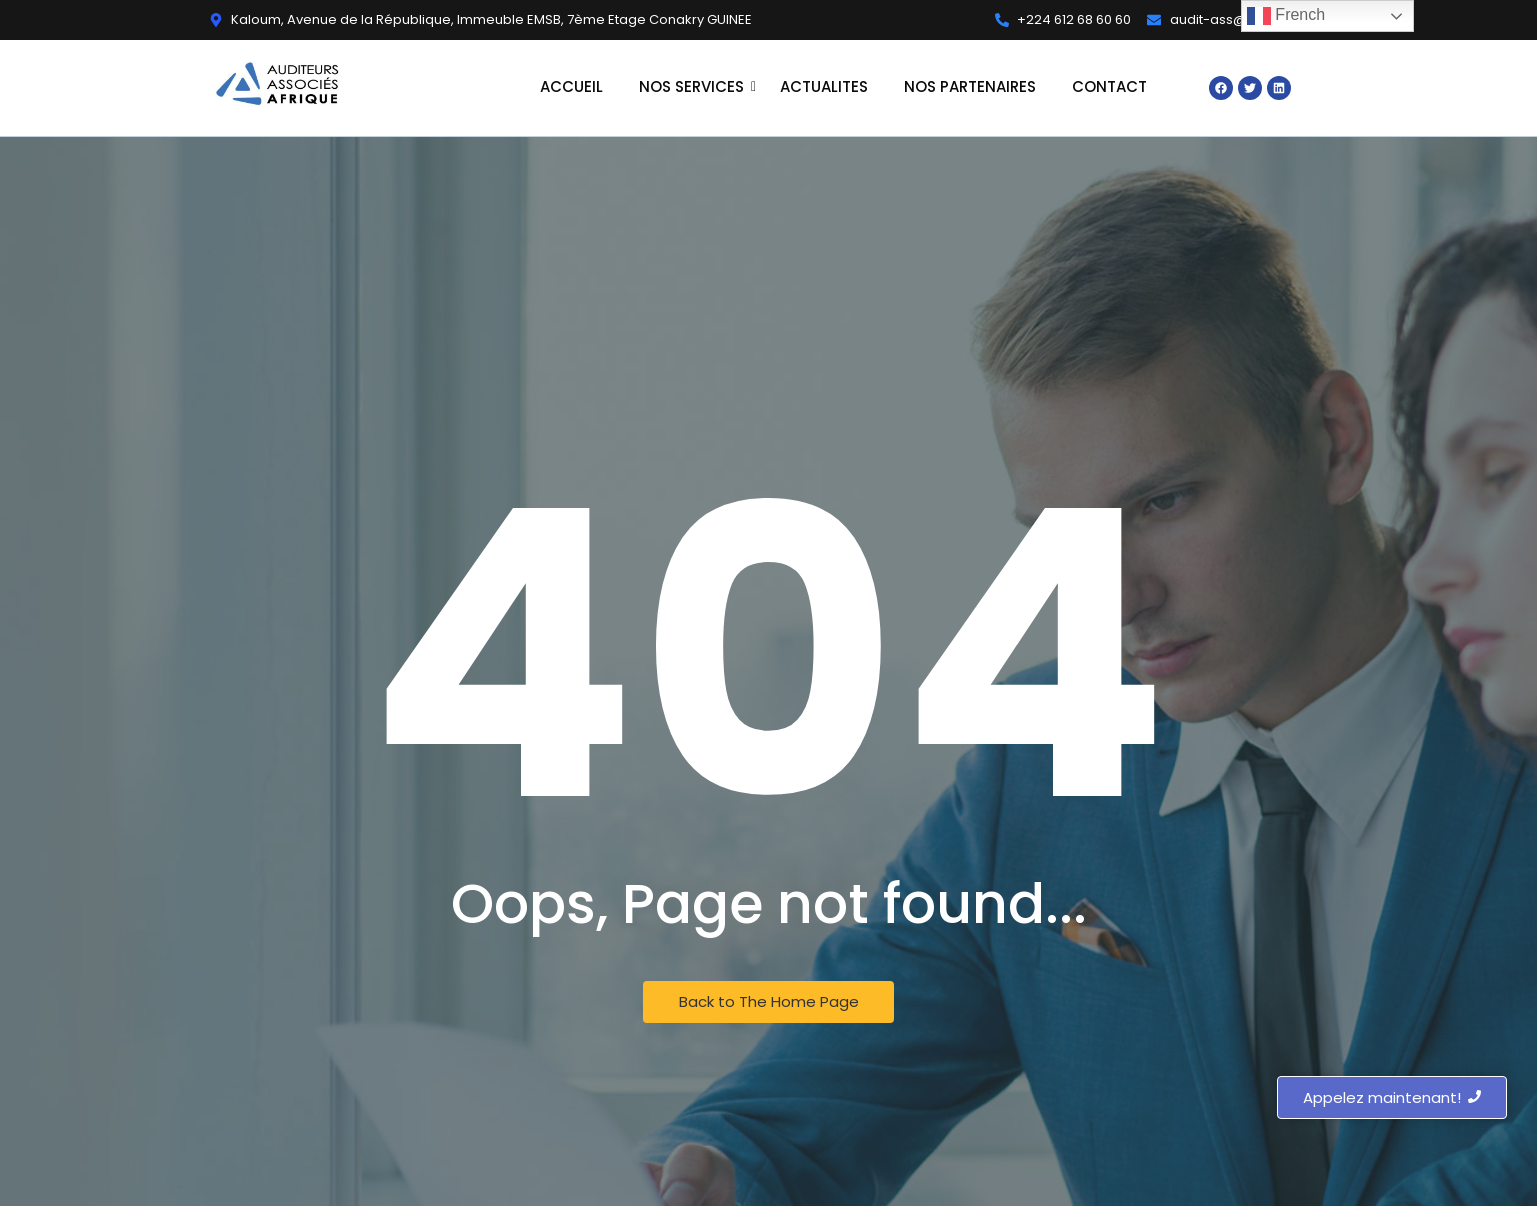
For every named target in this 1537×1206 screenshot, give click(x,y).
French (1286, 16)
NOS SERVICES (693, 86)
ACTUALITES (824, 86)
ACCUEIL (571, 86)
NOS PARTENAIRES (970, 86)
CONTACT (1109, 86)
